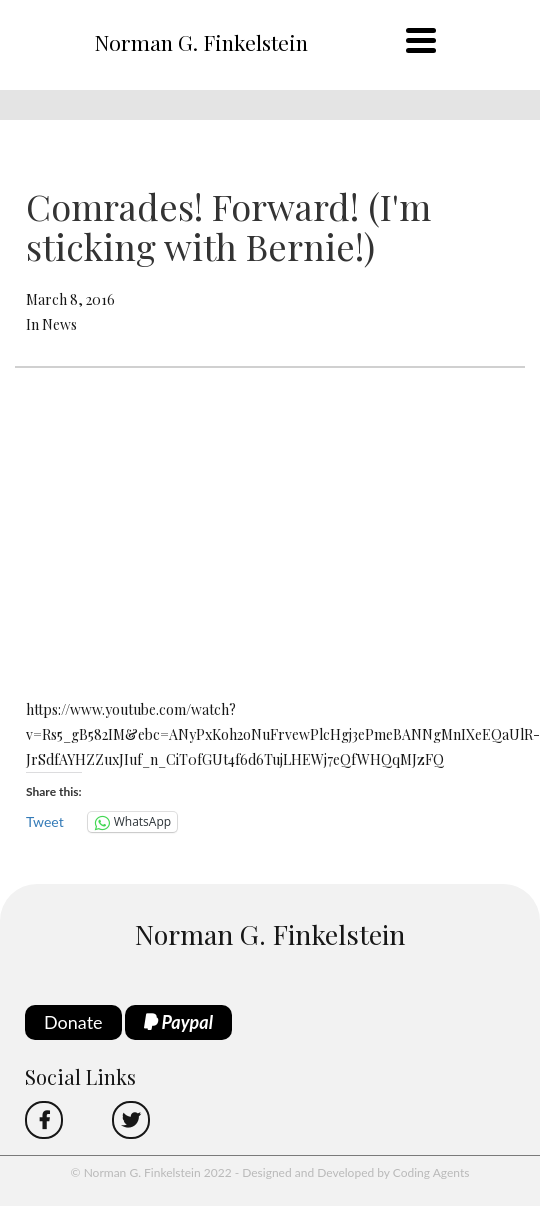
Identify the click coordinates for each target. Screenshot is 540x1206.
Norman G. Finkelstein (201, 42)
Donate (73, 1022)
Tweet (45, 821)
